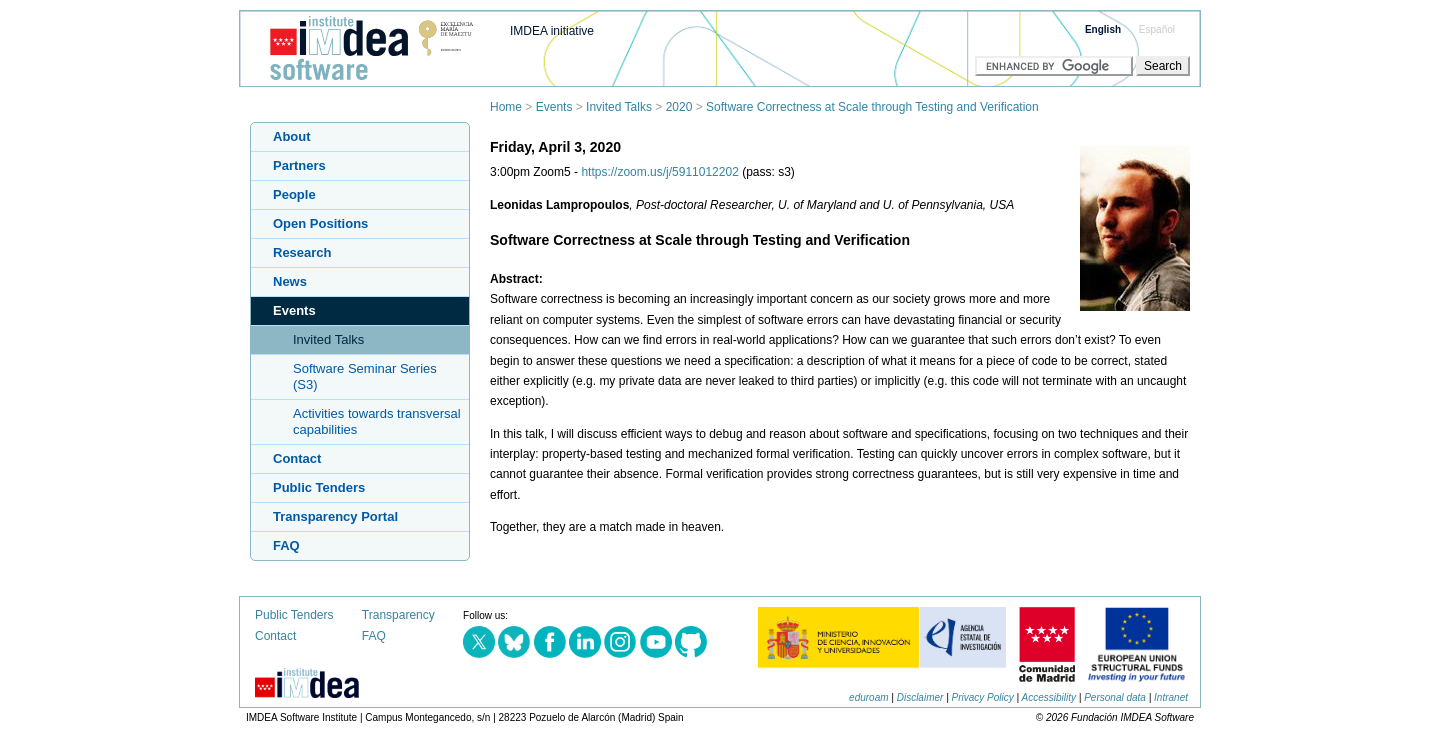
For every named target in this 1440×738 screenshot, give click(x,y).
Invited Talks (619, 107)
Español (1157, 29)
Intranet (1171, 697)
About (292, 136)
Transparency (398, 615)
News (290, 281)
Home (506, 107)
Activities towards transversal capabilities (377, 421)
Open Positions (320, 223)
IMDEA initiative (552, 31)
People (294, 194)
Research (302, 252)
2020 (679, 107)
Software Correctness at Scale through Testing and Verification (872, 107)
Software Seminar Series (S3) (365, 376)
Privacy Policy (983, 697)
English (1103, 29)
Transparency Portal (335, 516)
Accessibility (1049, 697)
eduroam (868, 697)
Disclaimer (920, 697)
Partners (299, 165)
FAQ (286, 545)
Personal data (1115, 697)
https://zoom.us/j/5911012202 (659, 172)
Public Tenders (319, 487)
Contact (297, 458)
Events (554, 107)
